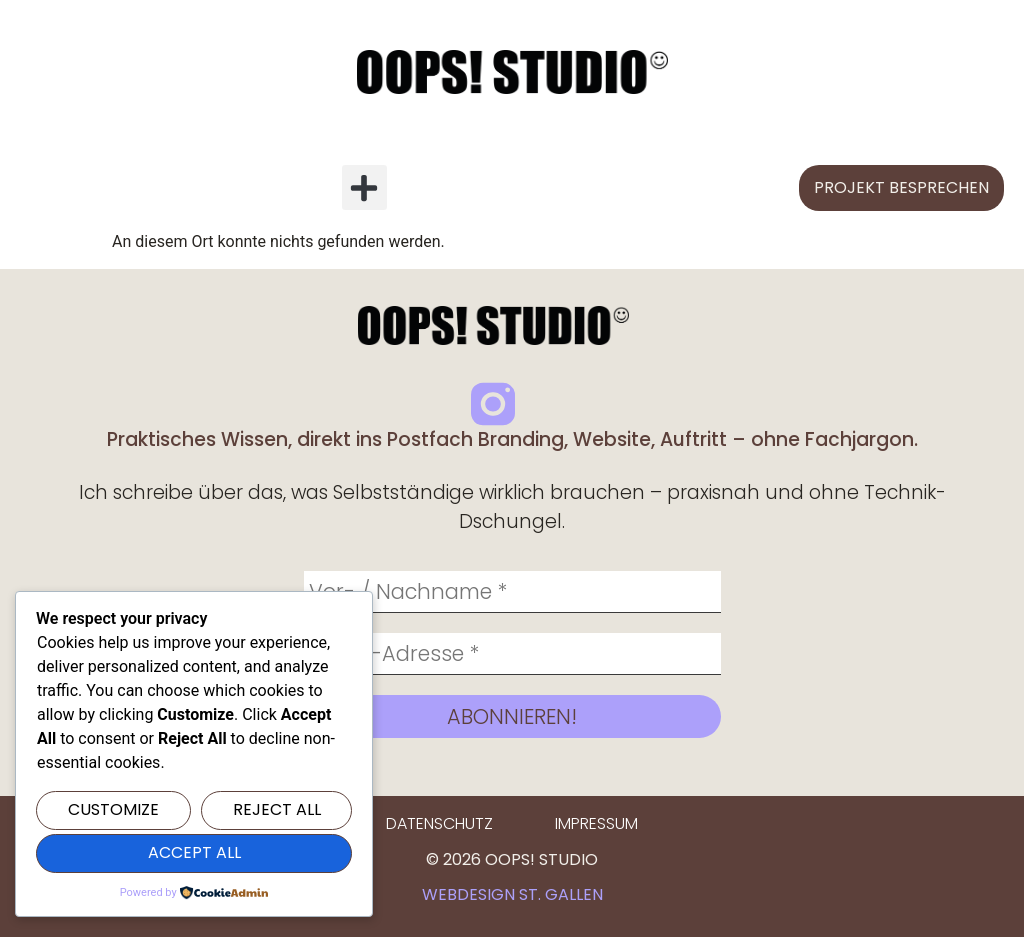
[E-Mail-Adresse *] (512, 654)
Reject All (277, 809)
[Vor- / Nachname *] (512, 592)
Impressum (596, 823)
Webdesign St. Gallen (512, 894)
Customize (113, 809)
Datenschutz (439, 823)
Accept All (194, 852)
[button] (364, 187)
